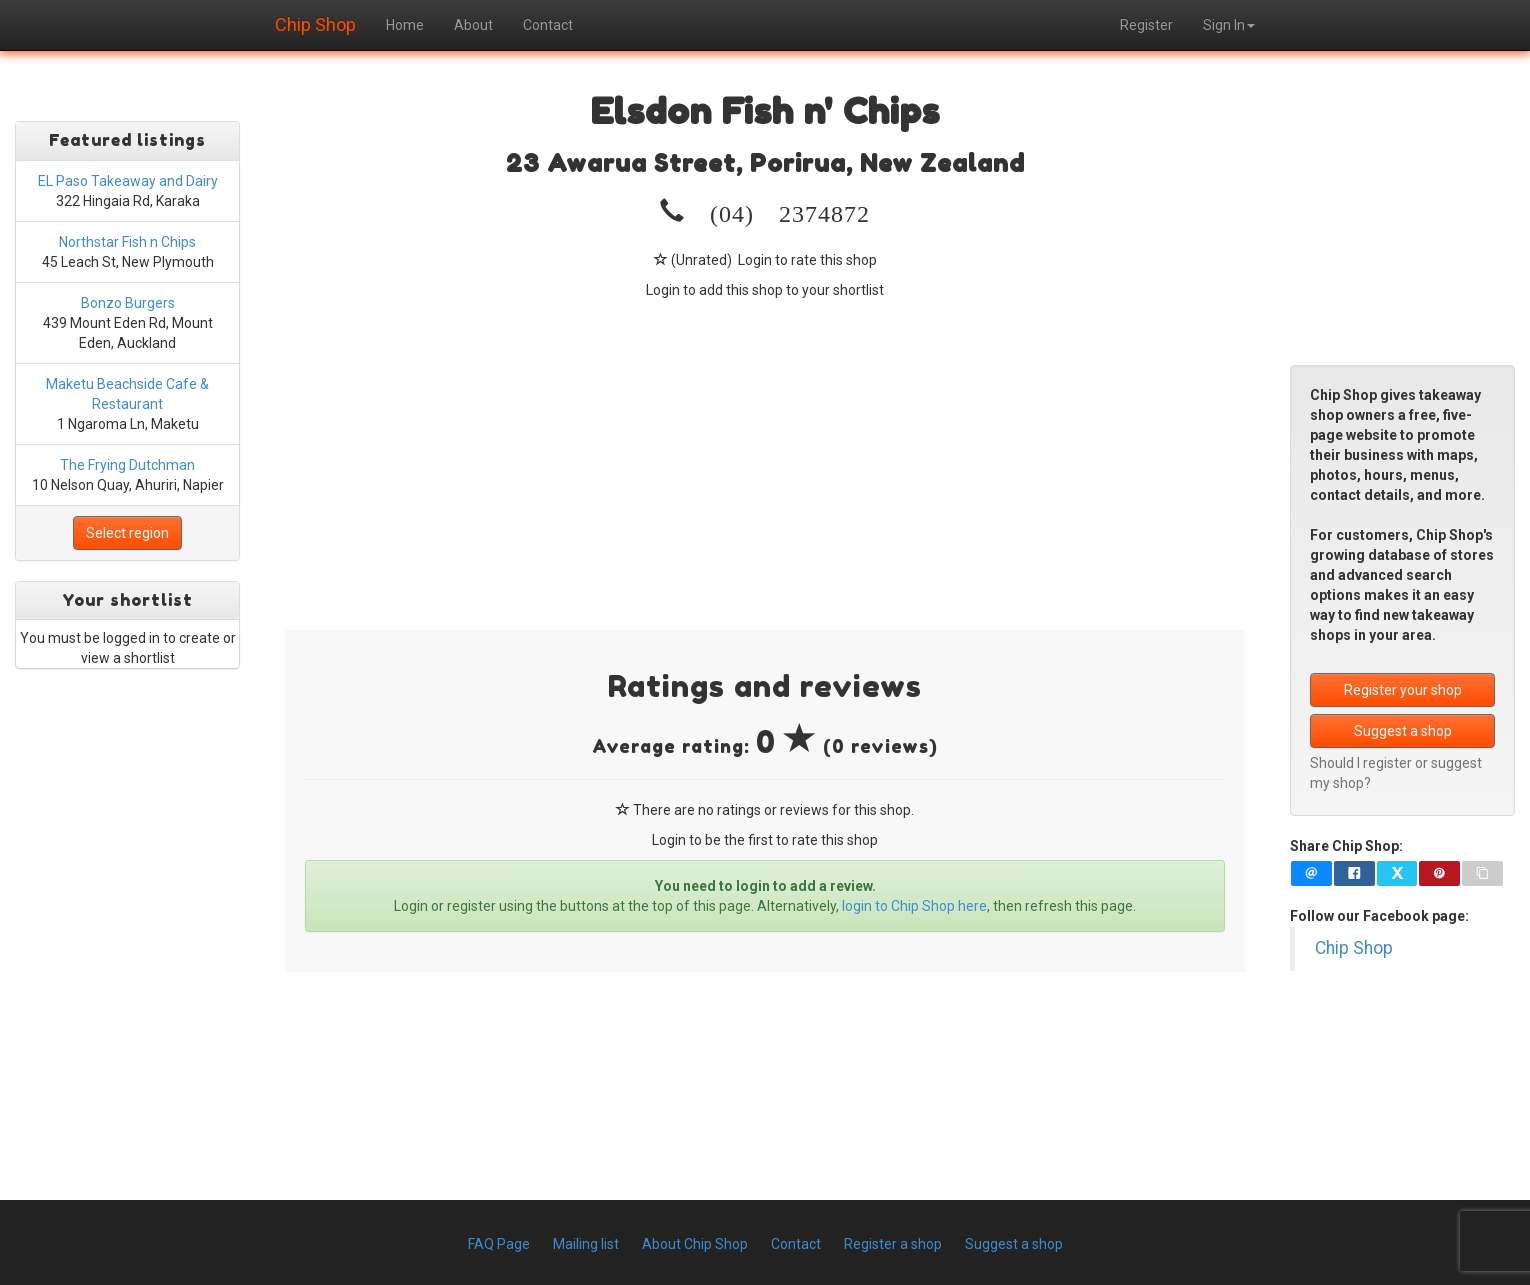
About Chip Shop (695, 1244)
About (473, 25)
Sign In (1229, 25)
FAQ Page (499, 1244)
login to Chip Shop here (914, 906)
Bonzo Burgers (128, 303)
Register (1146, 25)
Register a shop (893, 1244)
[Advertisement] (765, 450)
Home (405, 25)
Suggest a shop (1403, 731)
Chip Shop (315, 22)
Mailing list (586, 1244)
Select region (127, 533)
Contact (548, 25)
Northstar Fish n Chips (127, 242)
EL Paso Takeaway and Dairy (128, 181)
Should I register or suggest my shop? (1396, 773)
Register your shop (1403, 690)
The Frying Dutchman (127, 465)
